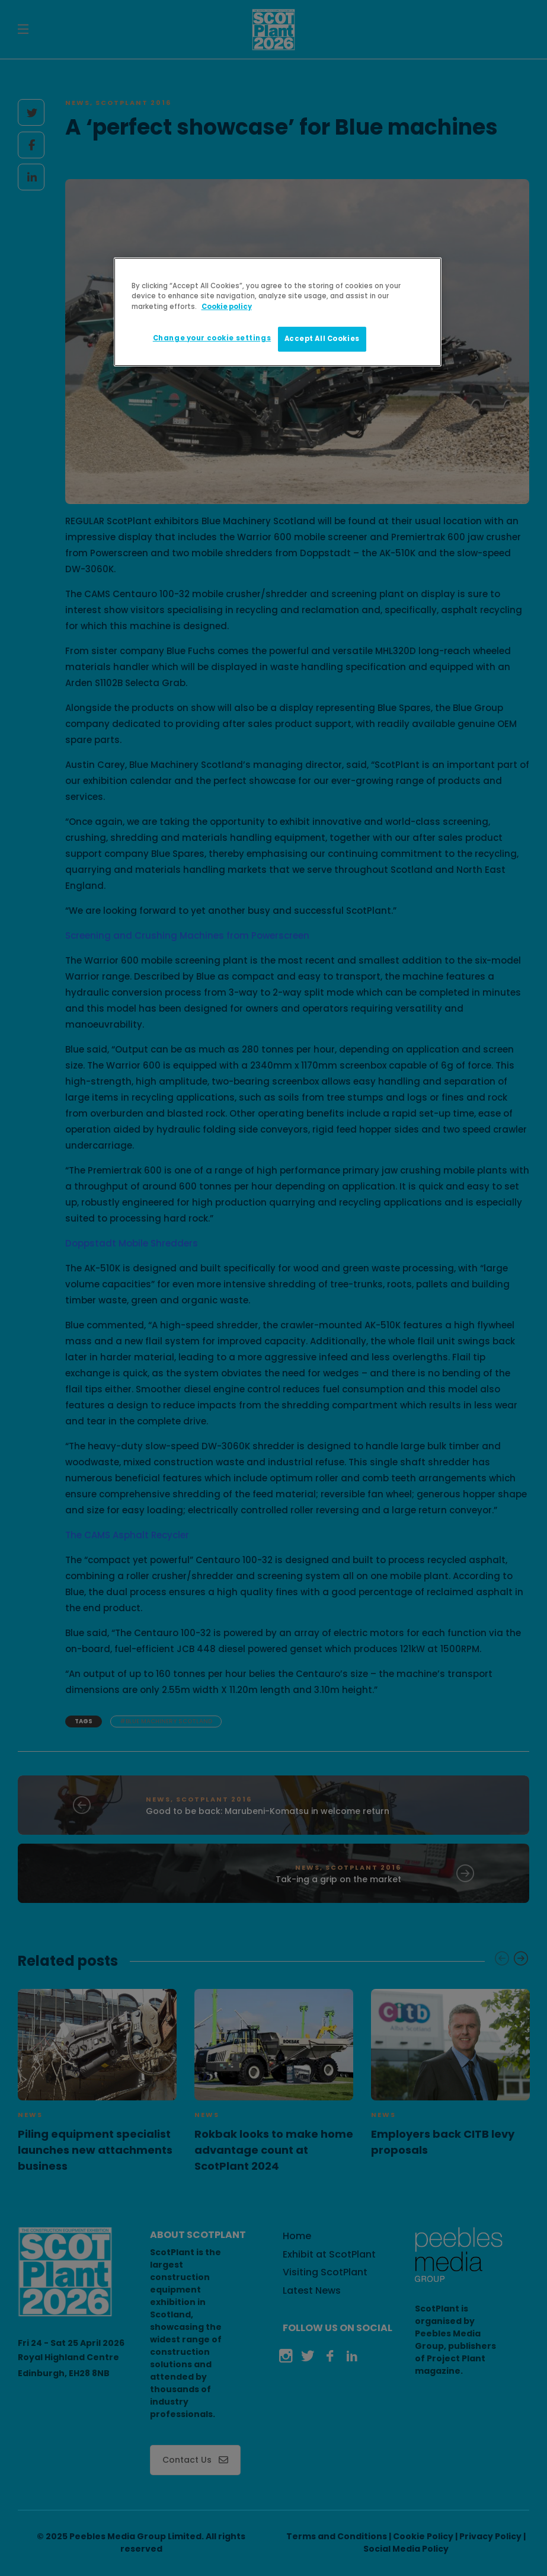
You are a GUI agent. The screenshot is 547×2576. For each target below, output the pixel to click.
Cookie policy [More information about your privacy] (226, 306)
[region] (278, 311)
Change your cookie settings (212, 338)
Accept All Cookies (322, 338)
